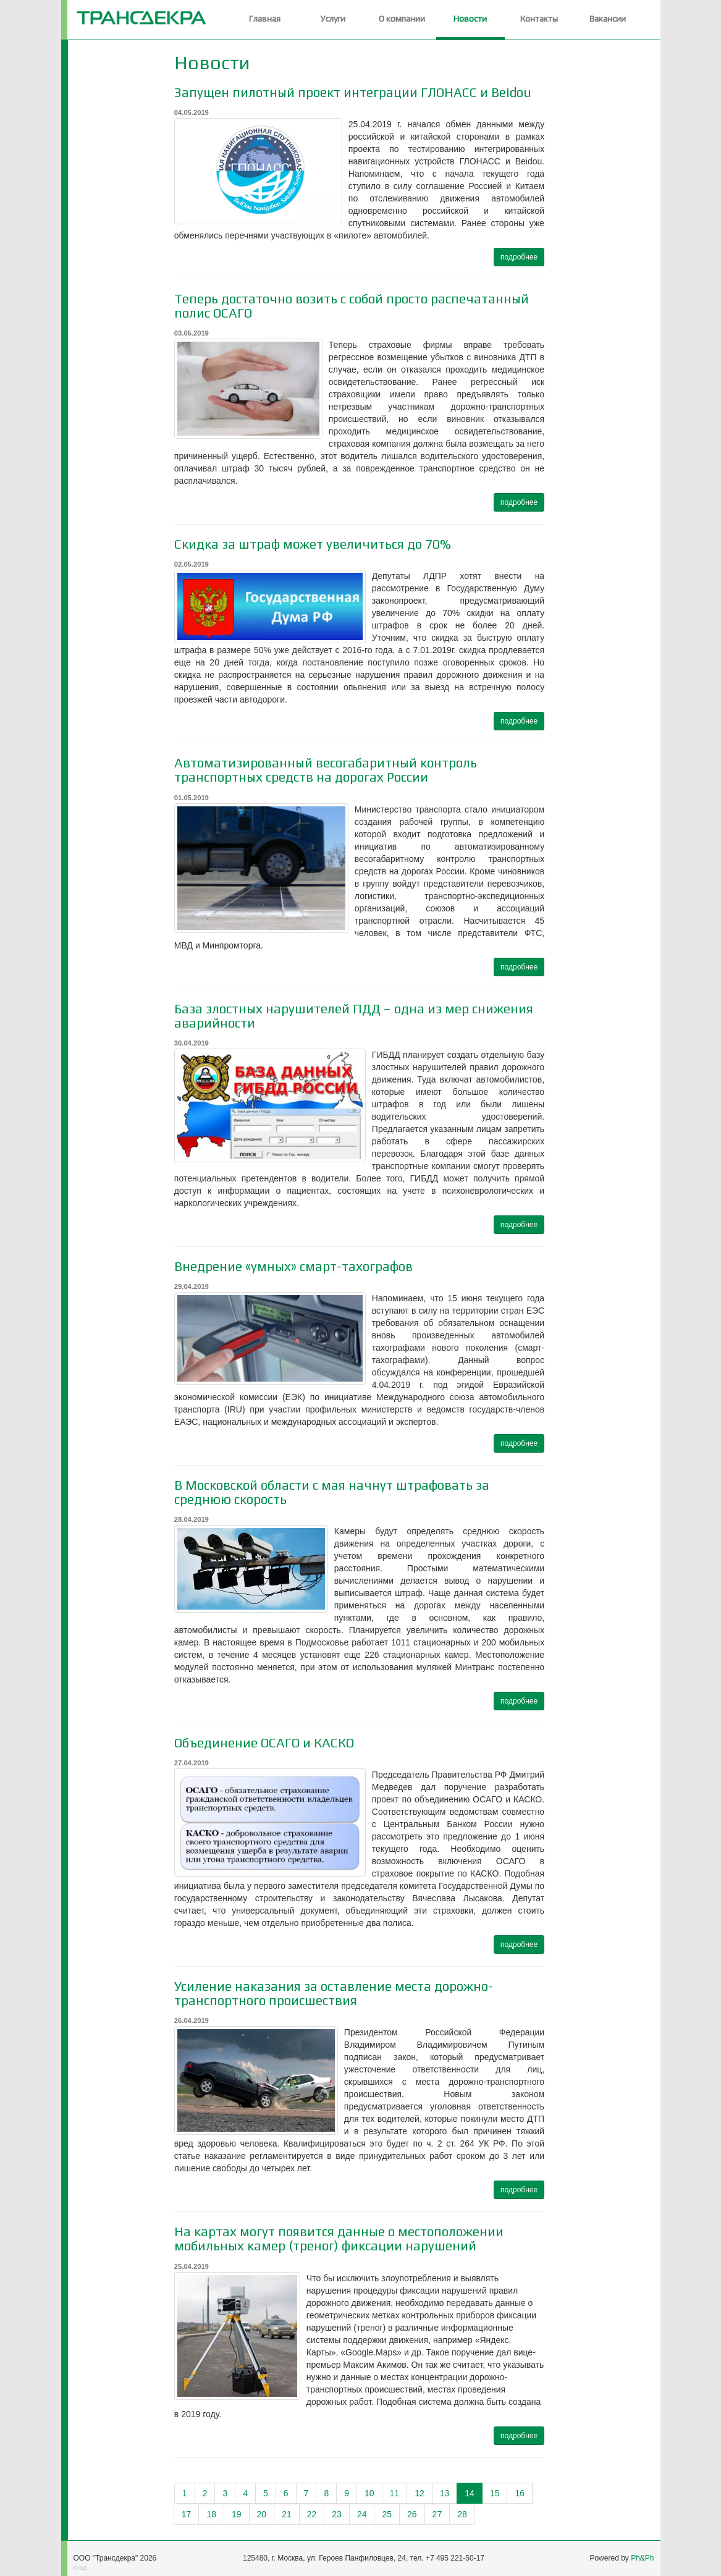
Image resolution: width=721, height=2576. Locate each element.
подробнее (519, 257)
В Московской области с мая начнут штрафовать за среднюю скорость (331, 1492)
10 (369, 2493)
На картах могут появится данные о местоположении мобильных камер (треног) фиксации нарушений (339, 2238)
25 (387, 2514)
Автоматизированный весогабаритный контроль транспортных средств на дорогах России (325, 770)
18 (211, 2514)
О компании (402, 18)
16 (520, 2493)
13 (445, 2493)
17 (187, 2514)
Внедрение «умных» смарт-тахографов (293, 1266)
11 (395, 2493)
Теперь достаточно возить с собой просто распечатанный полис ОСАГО (351, 306)
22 (312, 2514)
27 (437, 2514)
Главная (264, 18)
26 (412, 2514)
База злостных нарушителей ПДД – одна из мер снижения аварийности (353, 1016)
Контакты (539, 18)
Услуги (333, 18)
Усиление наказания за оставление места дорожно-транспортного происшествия (333, 1993)
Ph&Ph (642, 2558)
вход (80, 2567)
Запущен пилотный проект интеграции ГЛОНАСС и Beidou (352, 92)
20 (262, 2514)
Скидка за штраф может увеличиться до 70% (312, 544)
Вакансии (607, 18)
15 (495, 2493)
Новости (470, 18)
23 (337, 2514)
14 (469, 2493)
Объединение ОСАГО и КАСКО (264, 1742)
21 (287, 2514)
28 (462, 2514)
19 (237, 2514)
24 (362, 2514)
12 (419, 2493)
